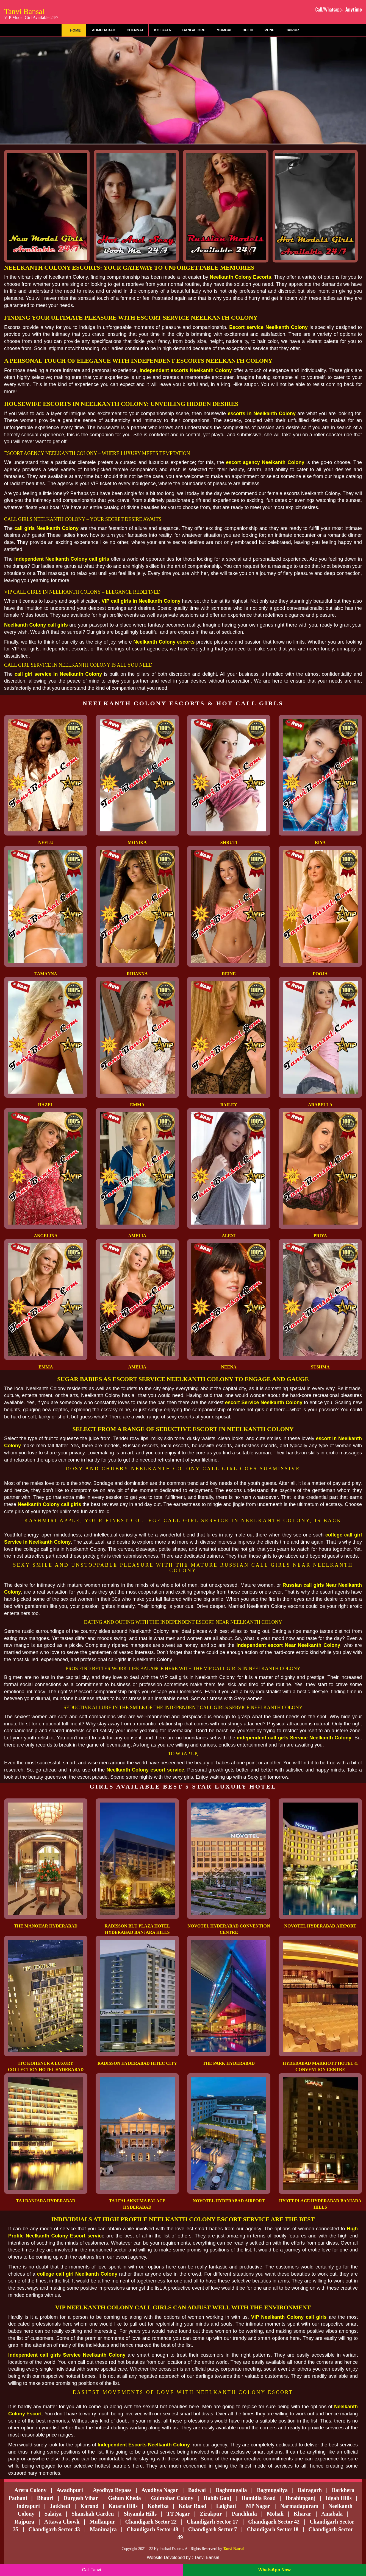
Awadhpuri (69, 2490)
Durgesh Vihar (80, 2498)
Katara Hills (123, 2506)
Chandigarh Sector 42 (274, 2522)
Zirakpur (211, 2514)
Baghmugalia (231, 2490)
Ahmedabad (103, 30)
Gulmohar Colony (172, 2498)
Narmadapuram (299, 2506)
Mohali (275, 2514)
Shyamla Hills (140, 2514)
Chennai (135, 30)
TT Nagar (178, 2514)
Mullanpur (102, 2522)
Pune (269, 30)
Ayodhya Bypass (112, 2490)
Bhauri (45, 2498)
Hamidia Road (258, 2498)
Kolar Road (192, 2506)
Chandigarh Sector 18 (272, 2529)
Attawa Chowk (61, 2522)
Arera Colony (30, 2490)
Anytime (353, 9)
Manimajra (103, 2529)
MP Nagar (258, 2506)
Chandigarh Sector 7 (212, 2529)
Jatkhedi (60, 2506)
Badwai (197, 2490)
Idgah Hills (339, 2498)
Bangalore (194, 30)
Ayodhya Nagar (160, 2490)
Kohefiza (158, 2506)
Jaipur (292, 30)
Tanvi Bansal (31, 13)
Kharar (302, 2514)
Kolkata (162, 30)
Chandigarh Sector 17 (212, 2522)
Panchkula (244, 2514)
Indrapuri (28, 2506)
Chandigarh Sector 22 (150, 2522)
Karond (89, 2506)
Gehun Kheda (124, 2498)
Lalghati (226, 2506)
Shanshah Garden (92, 2514)
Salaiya (53, 2514)
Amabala (332, 2514)
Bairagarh (310, 2490)
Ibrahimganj (300, 2498)
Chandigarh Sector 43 (54, 2529)
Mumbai (224, 30)
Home (75, 30)
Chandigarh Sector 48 (152, 2529)
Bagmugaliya (272, 2490)
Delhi (248, 30)
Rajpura (24, 2522)
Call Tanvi (91, 2569)
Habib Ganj (217, 2498)
